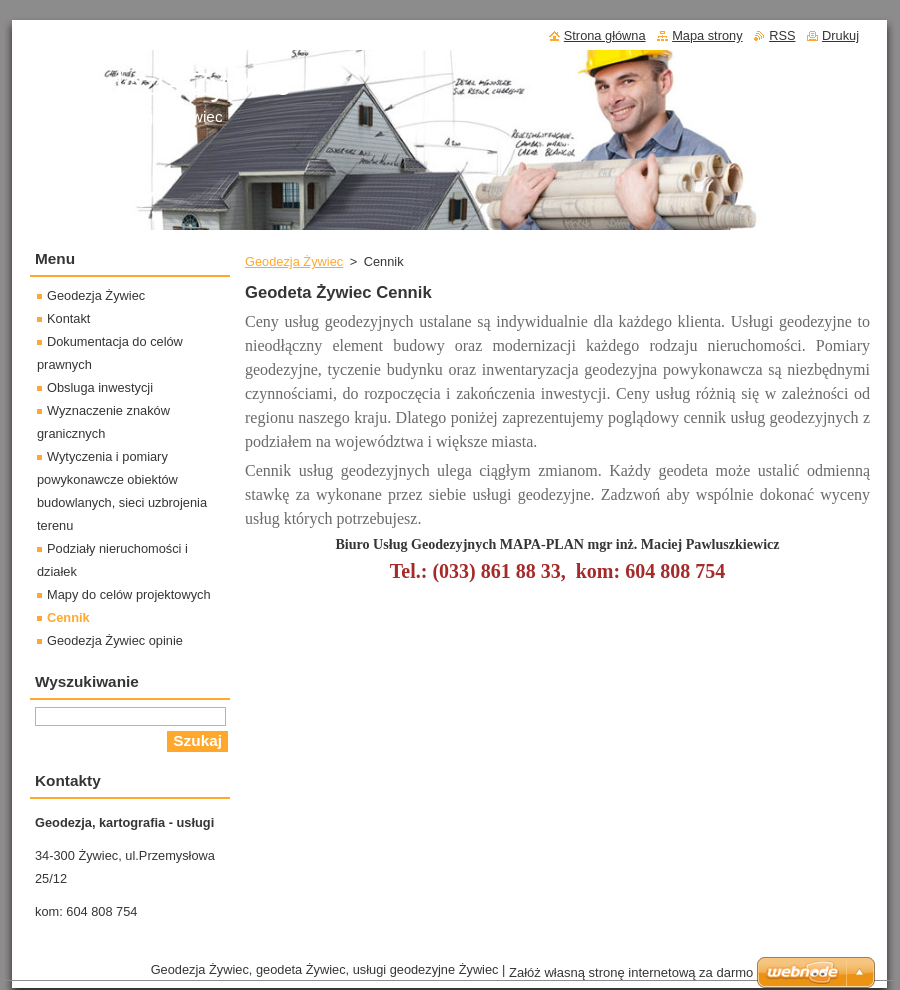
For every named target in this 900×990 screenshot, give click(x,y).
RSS (782, 35)
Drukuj (840, 35)
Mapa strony (707, 35)
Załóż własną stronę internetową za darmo (631, 972)
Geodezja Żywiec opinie (115, 640)
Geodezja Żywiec (294, 261)
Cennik (68, 617)
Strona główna (605, 35)
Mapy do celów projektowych (129, 594)
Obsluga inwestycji (100, 387)
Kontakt (68, 318)
